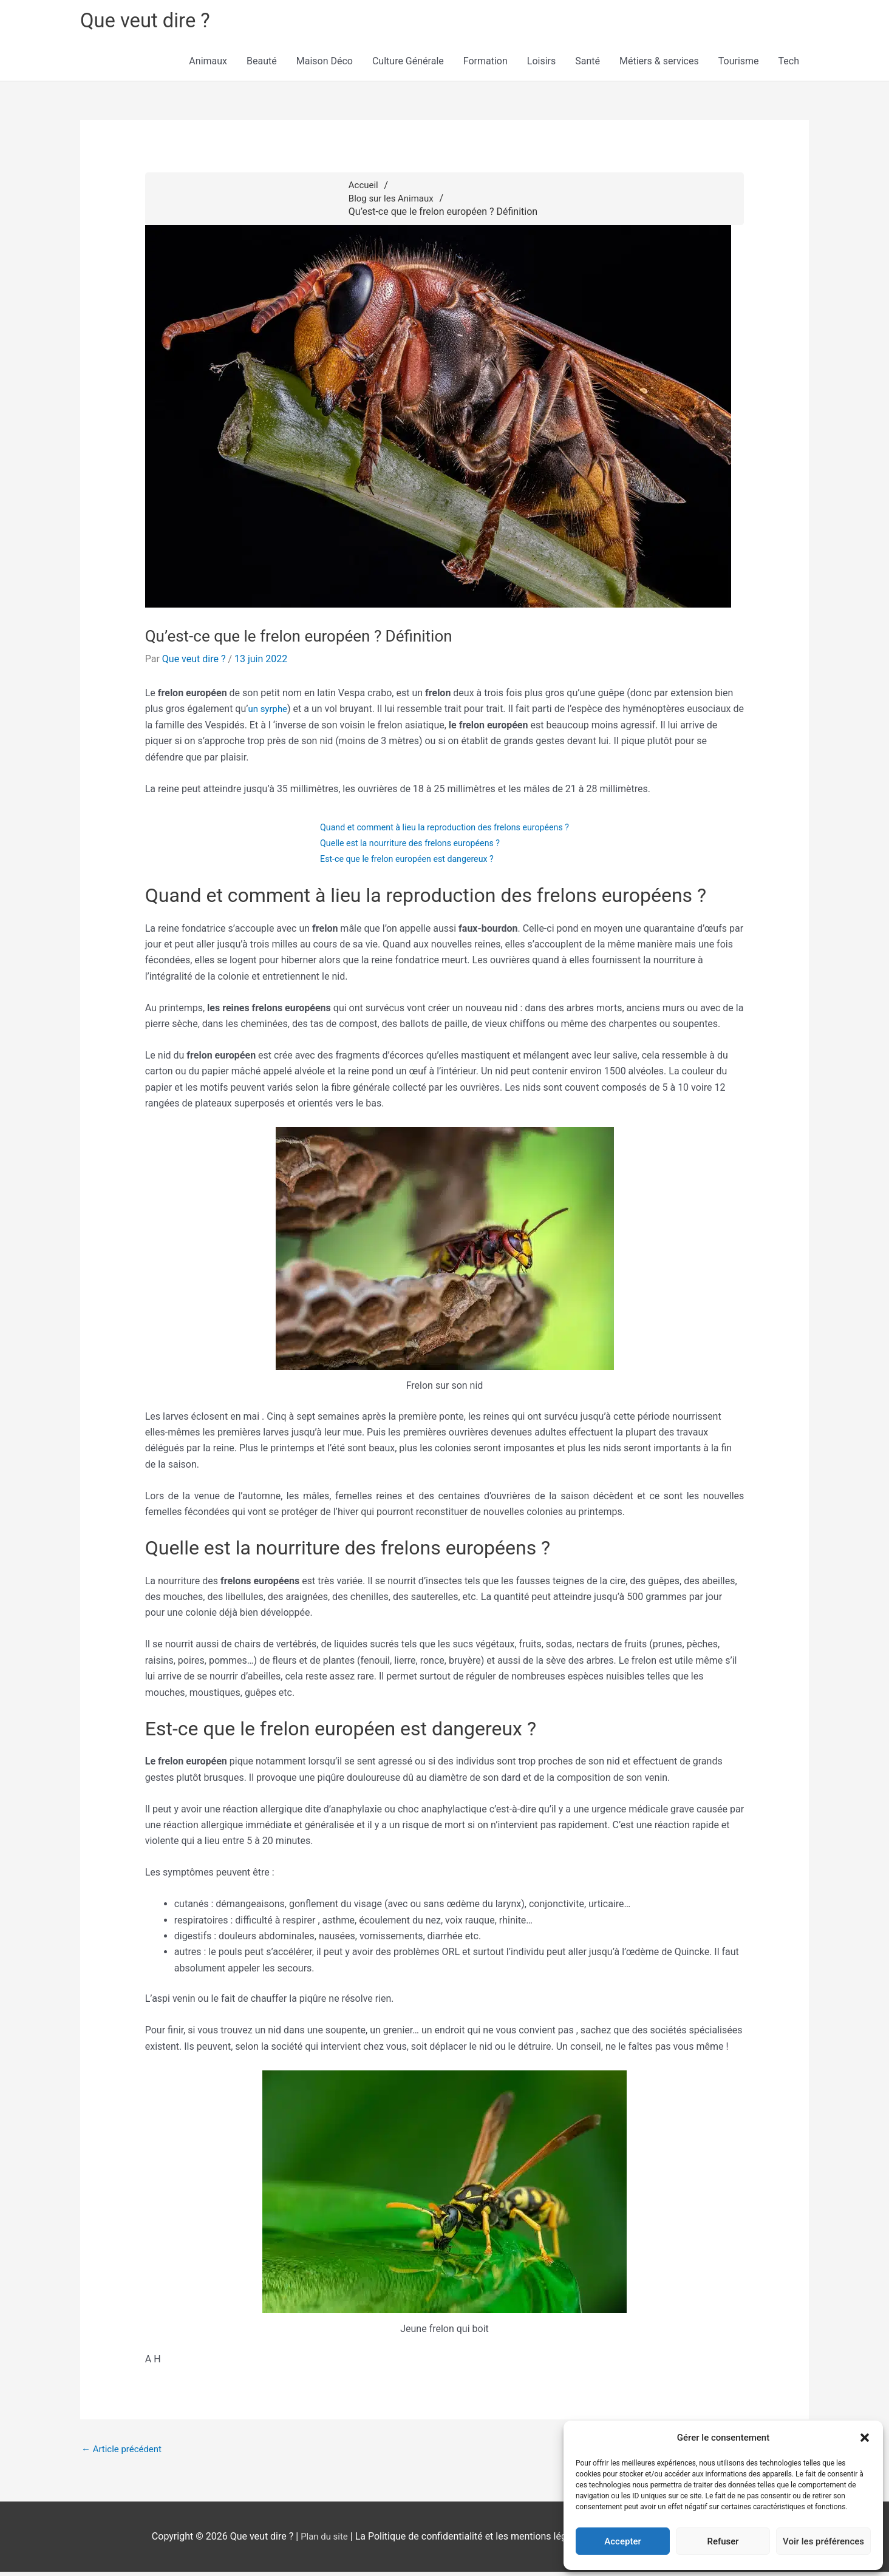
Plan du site (324, 2541)
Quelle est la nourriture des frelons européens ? (408, 846)
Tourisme (738, 64)
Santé (587, 64)
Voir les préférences (823, 2541)
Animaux (208, 64)
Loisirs (541, 64)
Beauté (262, 64)
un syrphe (269, 711)
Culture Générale (408, 64)
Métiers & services (659, 64)
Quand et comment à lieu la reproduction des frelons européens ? (445, 830)
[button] (865, 2438)
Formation (485, 64)
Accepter (622, 2541)
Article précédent (124, 2453)
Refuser (722, 2541)
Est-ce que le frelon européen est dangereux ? (404, 861)
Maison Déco (324, 64)
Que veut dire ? (149, 22)
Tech (788, 64)
